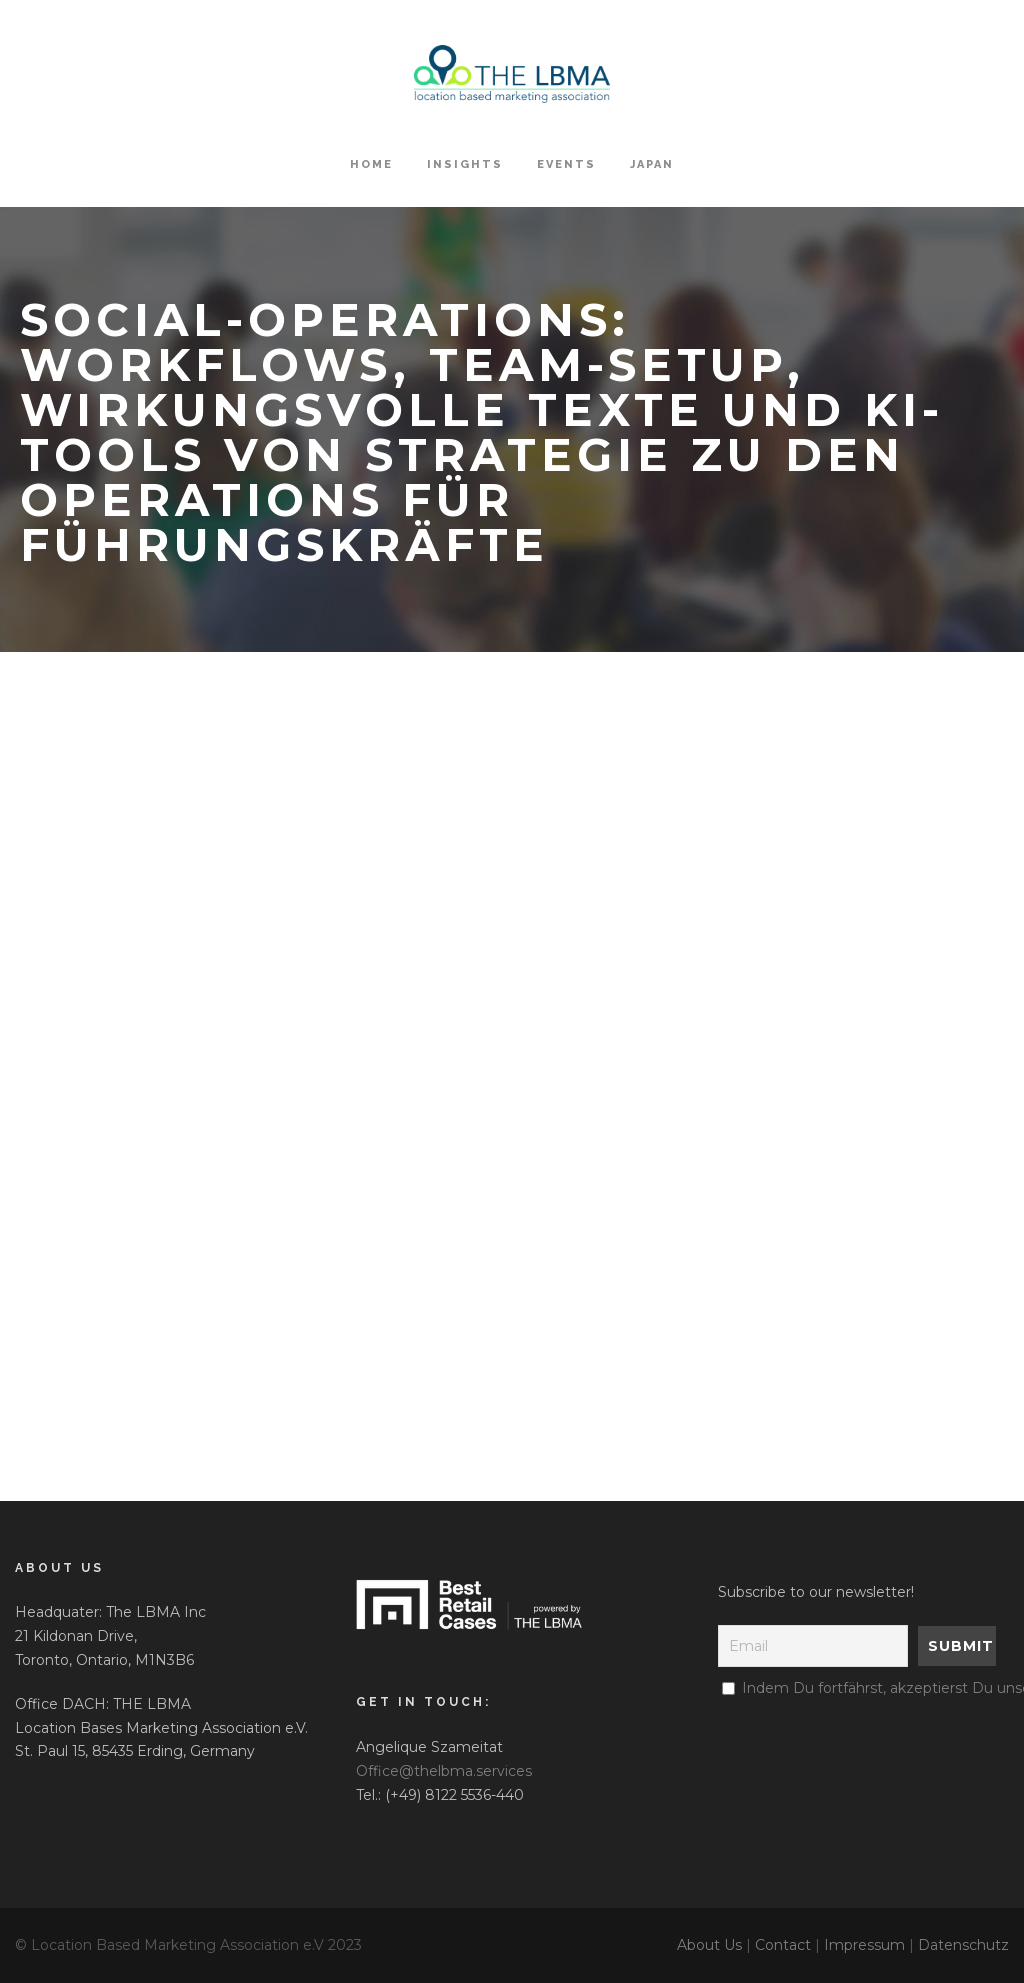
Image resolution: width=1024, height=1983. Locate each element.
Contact (783, 1945)
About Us (709, 1945)
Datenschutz (963, 1945)
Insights (465, 164)
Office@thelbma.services (444, 1771)
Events (566, 164)
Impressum (864, 1945)
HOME (371, 164)
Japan (652, 164)
